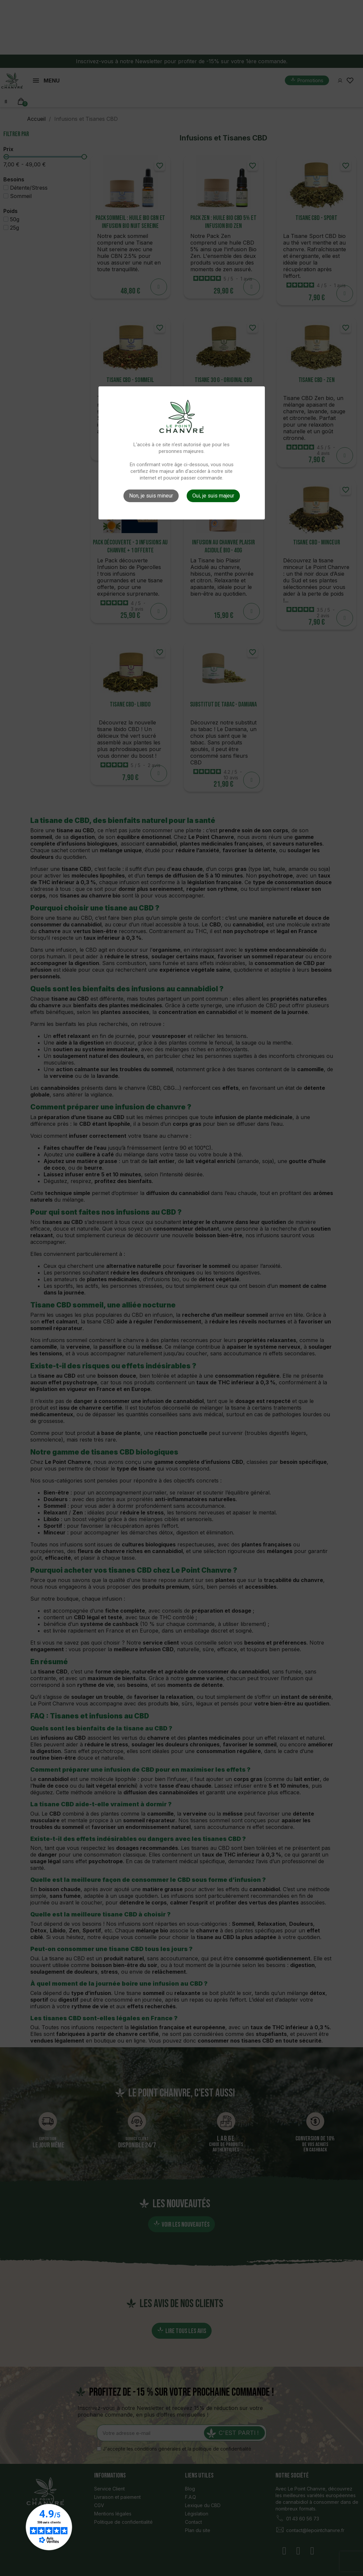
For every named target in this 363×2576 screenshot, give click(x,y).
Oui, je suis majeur (213, 496)
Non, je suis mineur (151, 496)
